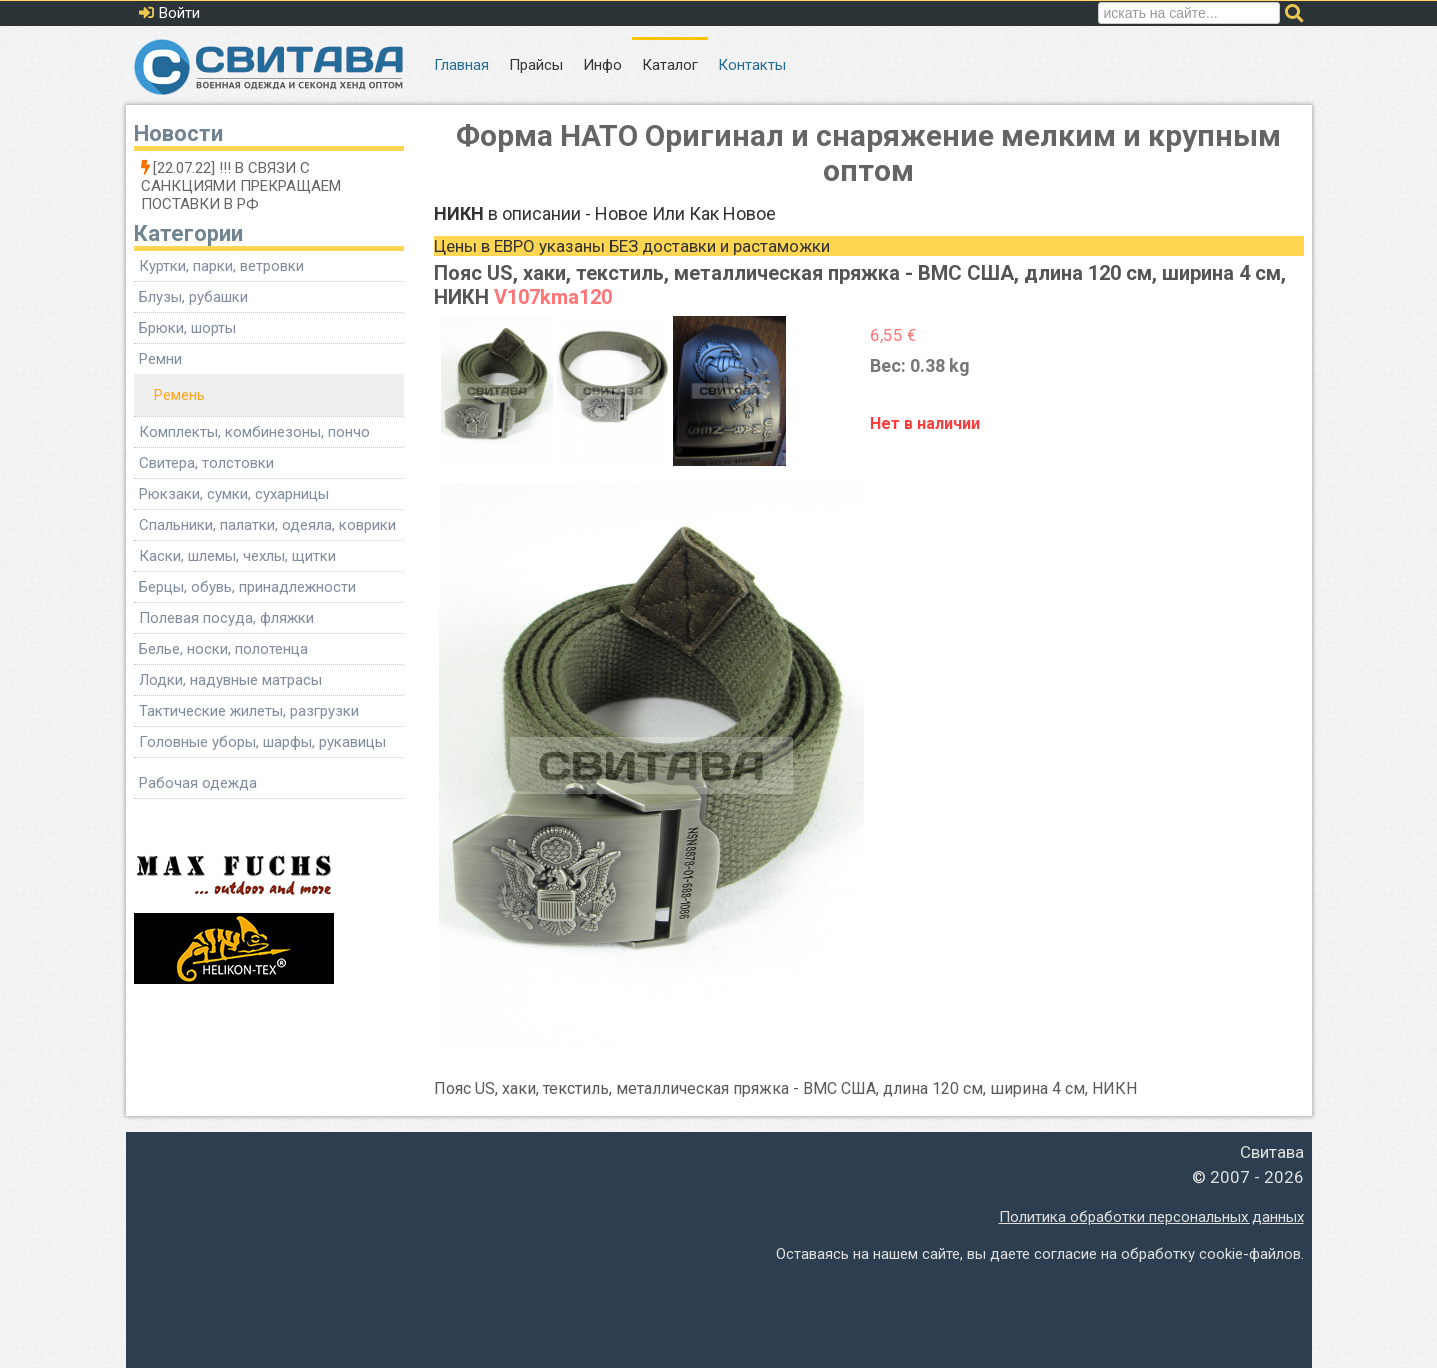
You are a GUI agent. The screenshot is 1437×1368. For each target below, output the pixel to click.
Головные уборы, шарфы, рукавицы (262, 742)
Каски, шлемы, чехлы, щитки (237, 556)
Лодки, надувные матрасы (230, 680)
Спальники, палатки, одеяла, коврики (267, 525)
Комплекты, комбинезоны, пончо (254, 432)
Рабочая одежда (198, 783)
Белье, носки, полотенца (223, 649)
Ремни (160, 359)
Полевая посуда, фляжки (226, 618)
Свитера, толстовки (206, 463)
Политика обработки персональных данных (1151, 1217)
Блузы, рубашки (193, 297)
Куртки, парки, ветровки (221, 266)
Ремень (179, 395)
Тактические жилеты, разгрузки (249, 711)
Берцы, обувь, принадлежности (247, 587)
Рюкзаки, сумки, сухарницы (234, 494)
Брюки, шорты (187, 328)
